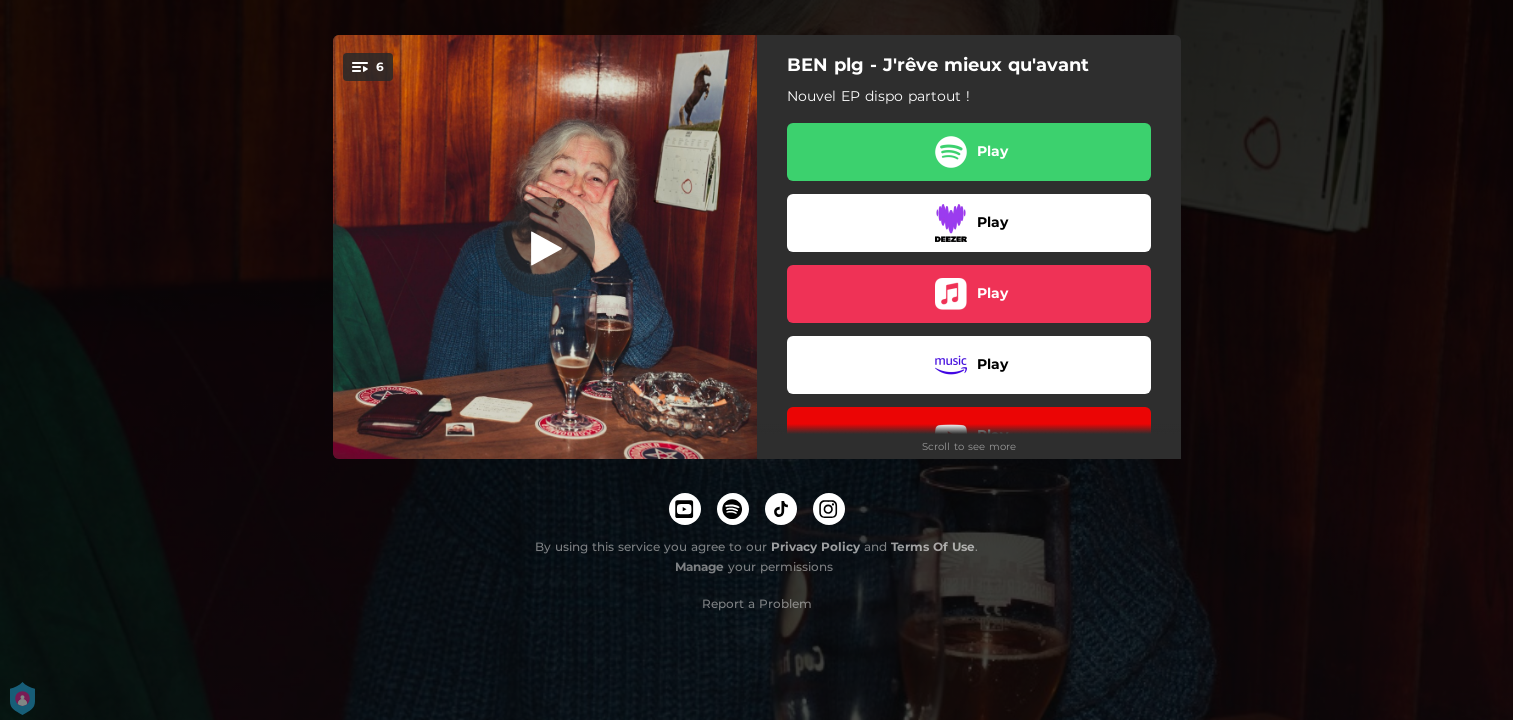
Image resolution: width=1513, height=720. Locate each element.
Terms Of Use (933, 546)
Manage (699, 566)
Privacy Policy (815, 546)
